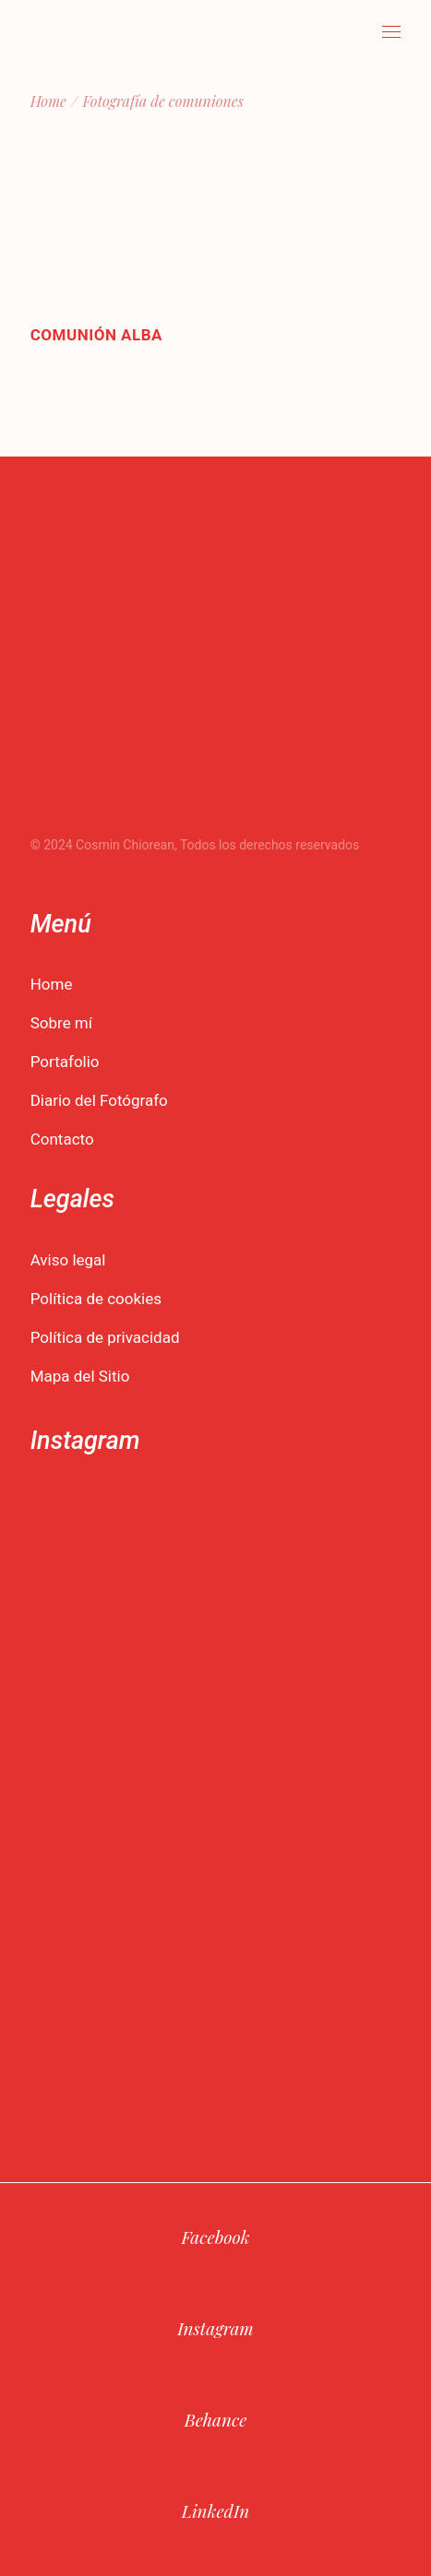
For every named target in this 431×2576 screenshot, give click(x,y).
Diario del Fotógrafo (99, 1100)
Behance (216, 2419)
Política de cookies (96, 1298)
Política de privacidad (105, 1337)
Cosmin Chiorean (125, 844)
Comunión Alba (96, 335)
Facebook (215, 2237)
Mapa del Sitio (80, 1376)
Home (51, 984)
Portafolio (65, 1061)
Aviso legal (68, 1260)
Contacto (62, 1139)
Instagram (215, 2328)
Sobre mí (61, 1023)
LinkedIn (216, 2511)
